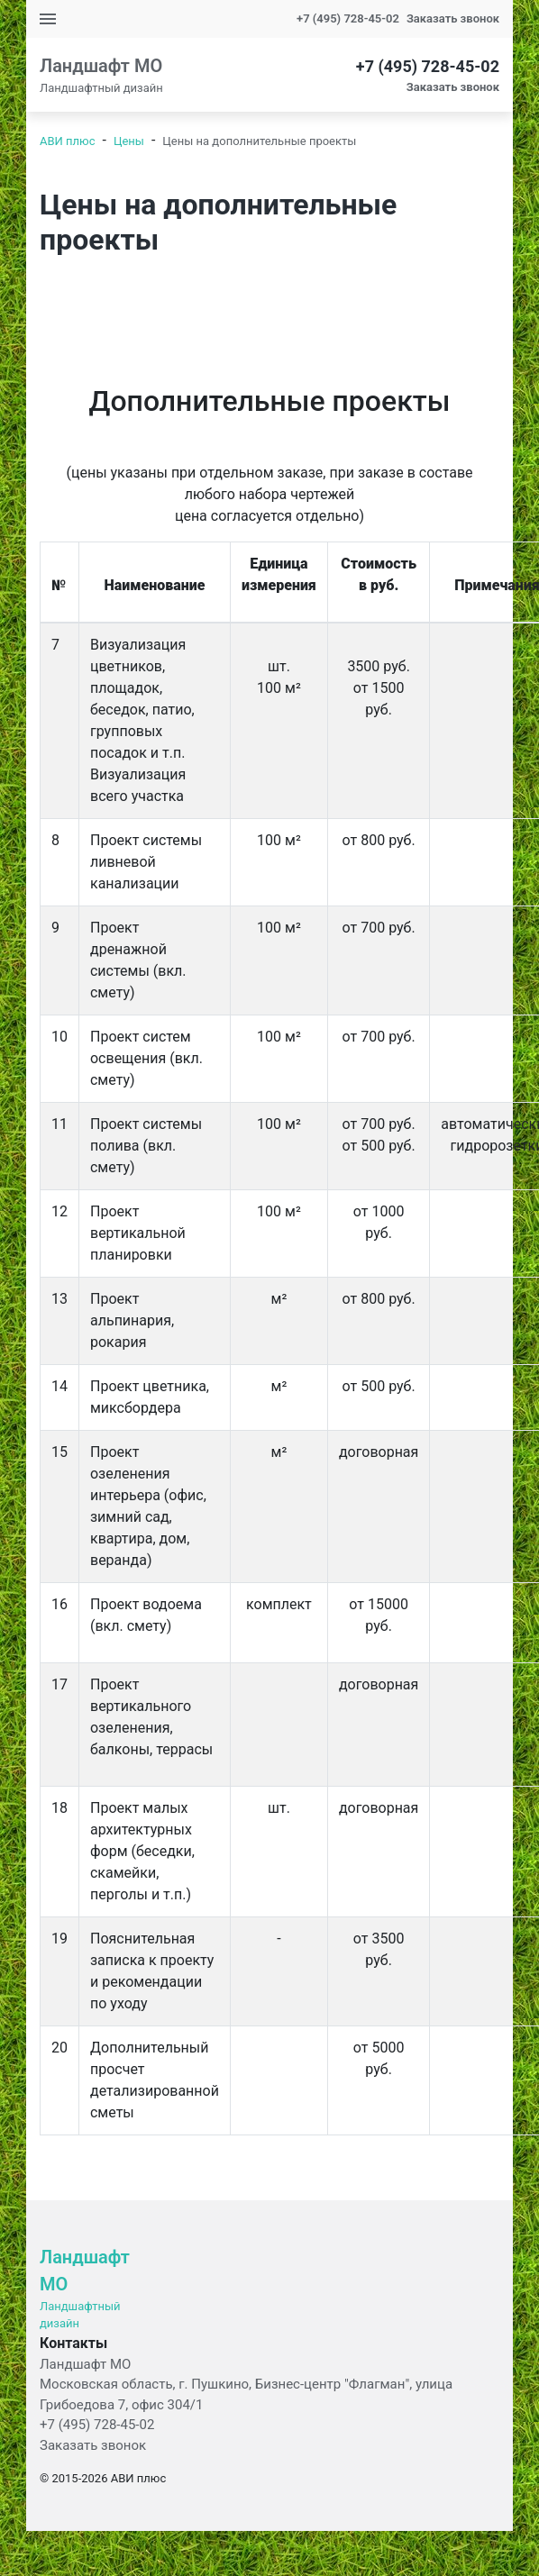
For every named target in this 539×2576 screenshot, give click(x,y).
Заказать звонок (93, 2445)
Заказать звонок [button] (453, 18)
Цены (129, 141)
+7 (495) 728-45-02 (348, 18)
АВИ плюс (68, 141)
